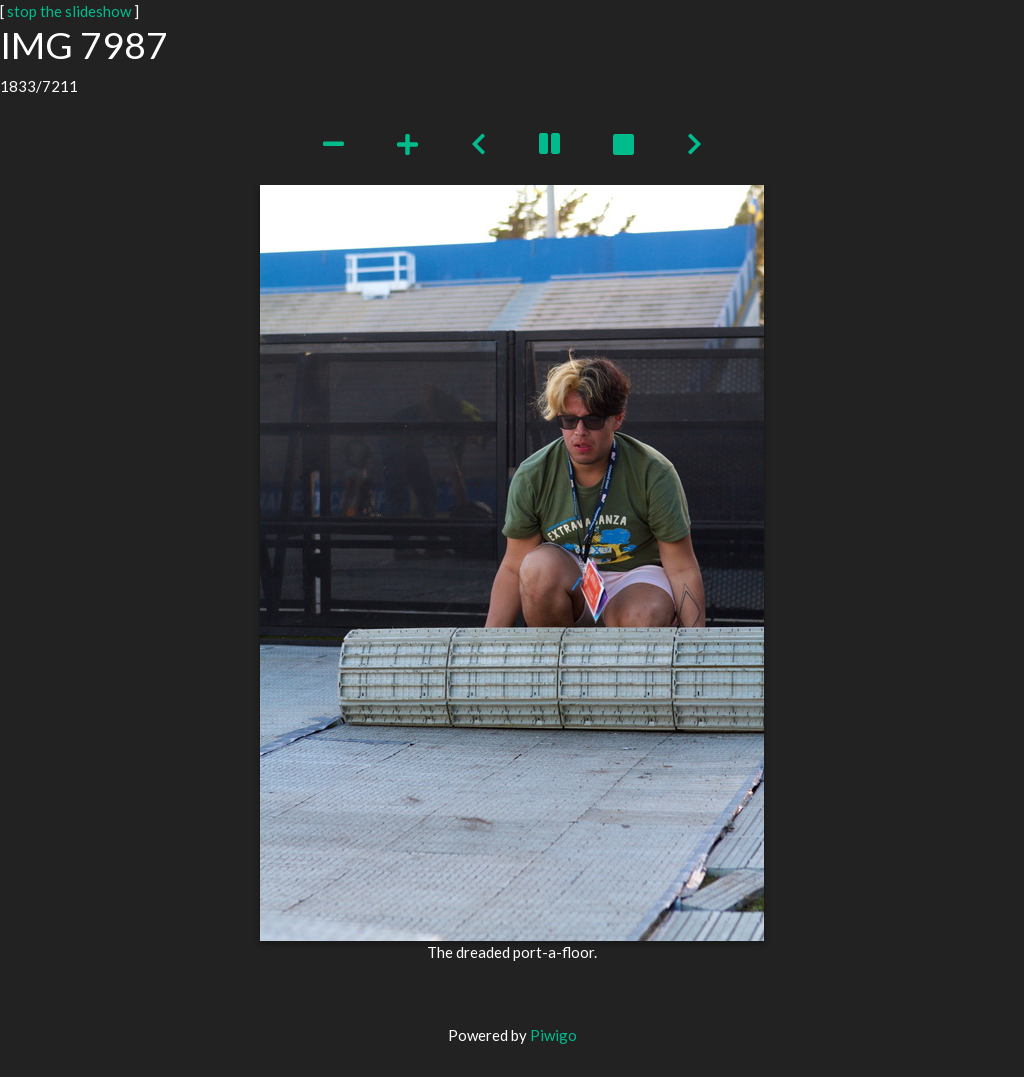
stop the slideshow (69, 11)
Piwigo (553, 1035)
